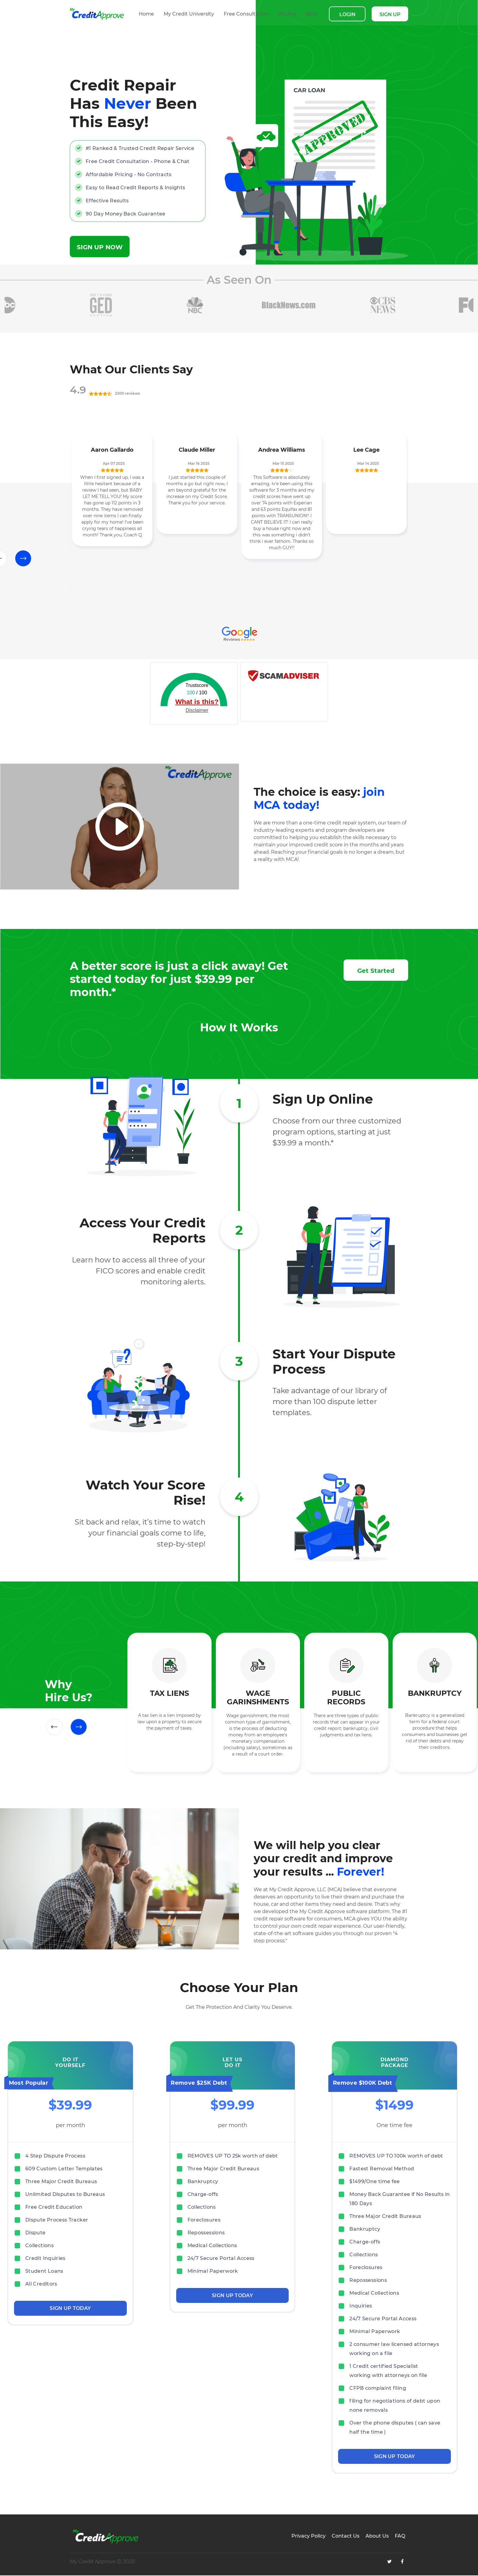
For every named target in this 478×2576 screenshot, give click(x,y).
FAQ (400, 2536)
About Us (377, 2536)
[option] (107, 305)
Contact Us (345, 2536)
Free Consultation (246, 14)
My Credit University (189, 14)
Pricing (287, 14)
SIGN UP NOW (100, 247)
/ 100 (197, 693)
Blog (311, 14)
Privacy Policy (308, 2536)
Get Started (375, 971)
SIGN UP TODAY (70, 2309)
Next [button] (78, 1727)
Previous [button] (54, 1727)
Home (146, 14)
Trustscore (197, 685)
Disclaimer (197, 710)
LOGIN (347, 14)
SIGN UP (390, 14)
